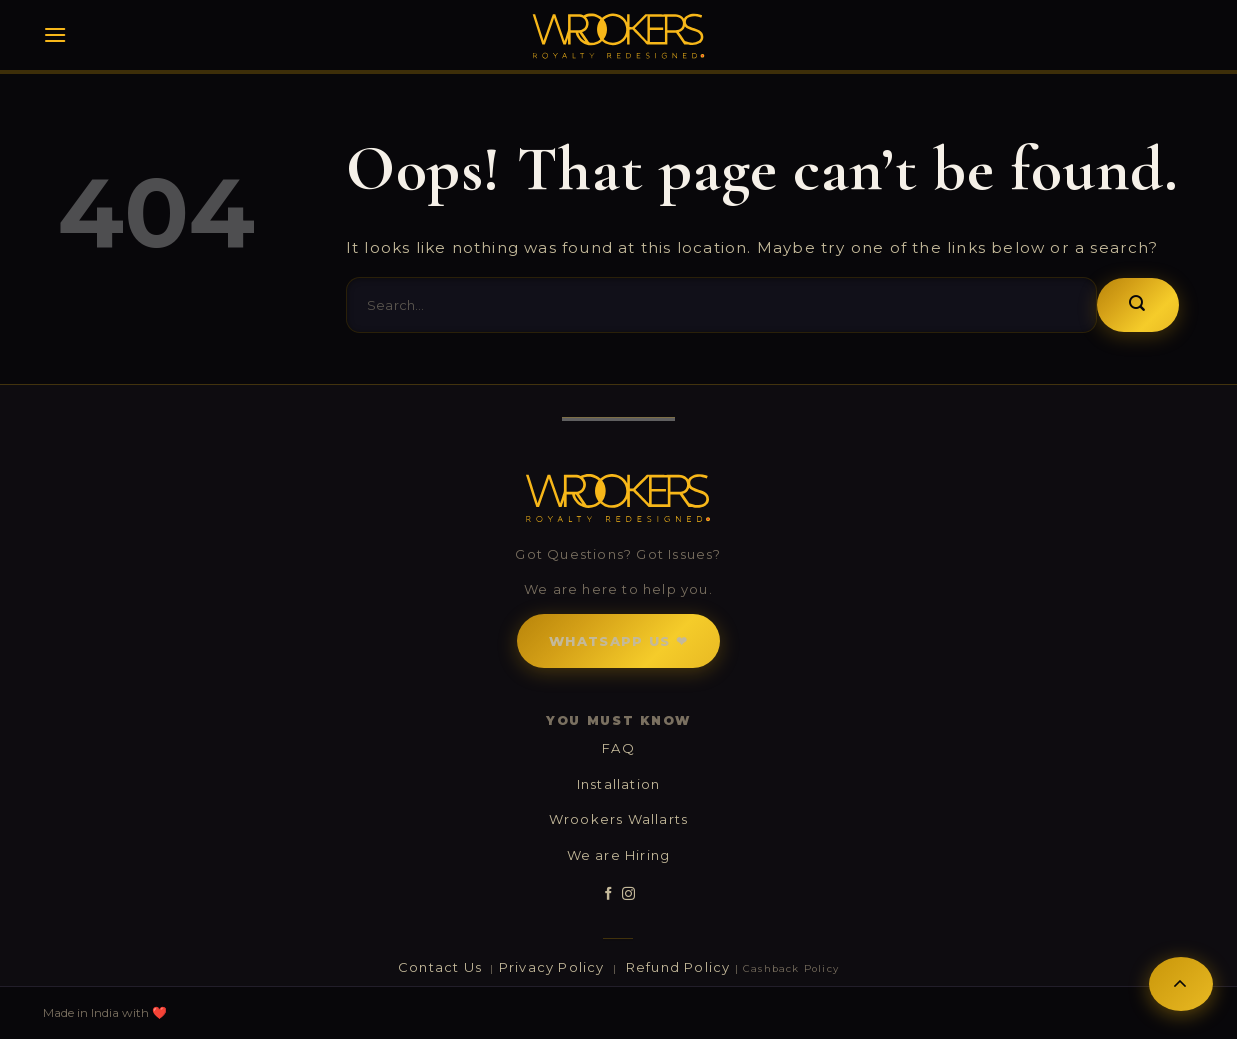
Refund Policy (678, 967)
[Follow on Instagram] (628, 894)
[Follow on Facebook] (608, 894)
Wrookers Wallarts (618, 819)
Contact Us (442, 967)
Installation (618, 784)
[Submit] (1137, 305)
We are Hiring (619, 855)
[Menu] (55, 34)
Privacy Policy (554, 967)
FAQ (618, 748)
